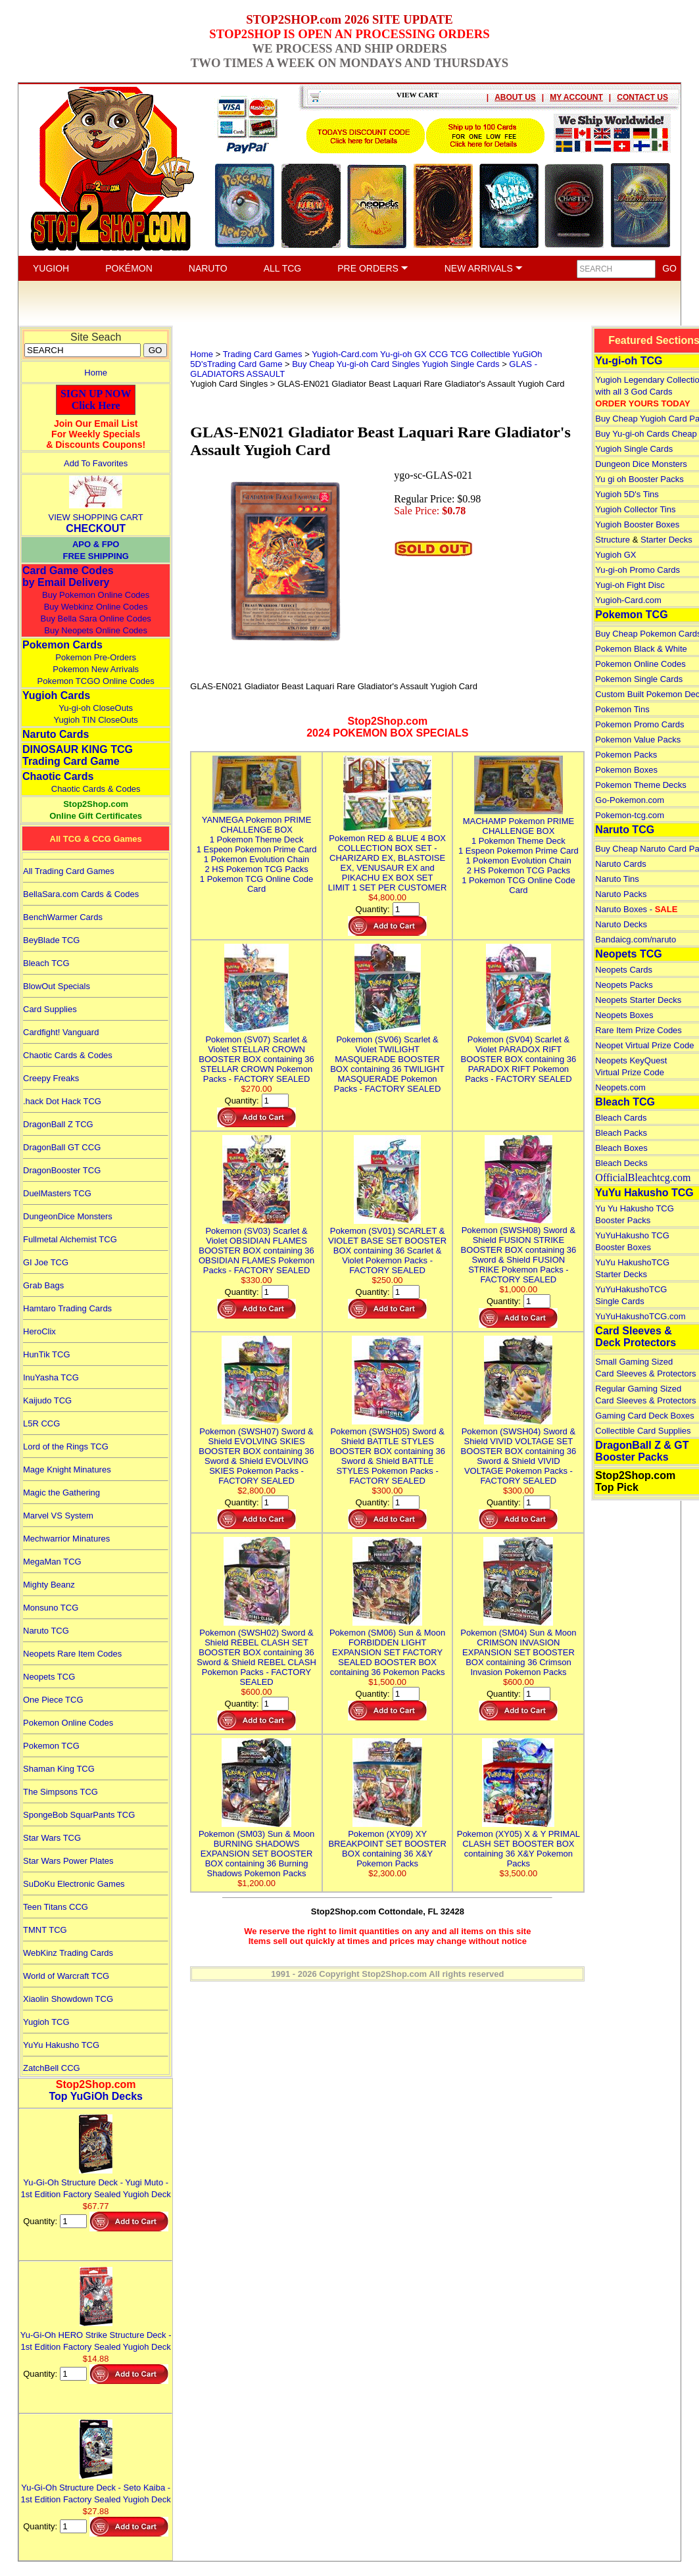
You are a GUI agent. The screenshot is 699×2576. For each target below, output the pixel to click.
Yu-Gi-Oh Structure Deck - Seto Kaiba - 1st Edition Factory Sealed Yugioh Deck (96, 2487)
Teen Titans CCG (55, 1907)
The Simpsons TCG (60, 1792)
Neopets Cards (623, 970)
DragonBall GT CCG (62, 1147)
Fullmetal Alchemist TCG (70, 1239)
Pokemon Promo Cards (639, 724)
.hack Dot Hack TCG (62, 1101)
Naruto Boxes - (636, 909)
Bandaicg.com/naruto (635, 939)
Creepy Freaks (51, 1078)
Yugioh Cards (56, 695)
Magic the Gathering (61, 1492)
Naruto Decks (621, 924)
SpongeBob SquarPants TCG (79, 1815)
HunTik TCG (46, 1354)
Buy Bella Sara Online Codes (95, 618)
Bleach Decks (621, 1163)
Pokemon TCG (51, 1746)
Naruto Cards (55, 734)
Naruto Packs (620, 894)
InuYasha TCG (51, 1377)
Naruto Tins (617, 879)
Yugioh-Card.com (628, 600)
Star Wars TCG (52, 1838)
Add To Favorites (96, 463)
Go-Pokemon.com (629, 800)
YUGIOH (51, 268)
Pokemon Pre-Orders (95, 657)
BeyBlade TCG (51, 940)
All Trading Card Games (68, 871)
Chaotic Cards (57, 776)
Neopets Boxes (624, 1015)
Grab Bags (43, 1285)
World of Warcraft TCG (66, 1976)
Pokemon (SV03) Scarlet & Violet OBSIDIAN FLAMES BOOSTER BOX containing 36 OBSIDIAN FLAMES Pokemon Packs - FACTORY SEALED (256, 1245)
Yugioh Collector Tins (635, 509)
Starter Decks (666, 540)
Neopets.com (620, 1087)
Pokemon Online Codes (68, 1723)
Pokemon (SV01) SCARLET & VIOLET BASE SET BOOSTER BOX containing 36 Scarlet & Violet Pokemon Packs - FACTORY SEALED (387, 1245)
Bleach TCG (46, 963)
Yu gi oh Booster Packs (639, 479)
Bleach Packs (621, 1133)
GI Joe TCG (45, 1262)
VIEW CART (418, 95)
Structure (612, 540)
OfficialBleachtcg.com (642, 1177)
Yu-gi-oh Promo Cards (637, 570)
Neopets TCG (49, 1677)
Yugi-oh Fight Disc (630, 585)
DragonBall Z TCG (58, 1124)
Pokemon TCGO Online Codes (96, 681)
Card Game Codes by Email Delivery (68, 576)
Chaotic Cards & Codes (96, 789)
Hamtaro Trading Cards (67, 1308)
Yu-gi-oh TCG (628, 360)
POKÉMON (129, 268)
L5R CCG (41, 1423)
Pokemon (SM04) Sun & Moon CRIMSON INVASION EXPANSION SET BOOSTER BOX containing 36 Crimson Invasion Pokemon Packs (518, 1647)
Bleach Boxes (621, 1148)
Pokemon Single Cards (639, 679)
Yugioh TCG (46, 2022)
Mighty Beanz (49, 1585)
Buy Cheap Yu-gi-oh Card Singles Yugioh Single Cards (395, 364)
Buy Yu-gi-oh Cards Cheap (645, 434)
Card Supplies (50, 1009)
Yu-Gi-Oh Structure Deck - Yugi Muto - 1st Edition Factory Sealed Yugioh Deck (96, 2182)
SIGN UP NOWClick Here (96, 399)
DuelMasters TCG (57, 1193)
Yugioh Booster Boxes (637, 524)
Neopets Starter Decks (638, 1000)
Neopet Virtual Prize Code (644, 1045)
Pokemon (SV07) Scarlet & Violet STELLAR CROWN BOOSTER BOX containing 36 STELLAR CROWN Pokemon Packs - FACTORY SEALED (256, 1054)
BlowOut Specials (56, 986)
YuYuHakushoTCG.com (640, 1316)
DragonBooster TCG (62, 1170)
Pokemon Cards (62, 644)
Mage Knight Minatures (67, 1469)
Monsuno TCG (50, 1608)
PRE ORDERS (372, 268)
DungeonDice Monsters (67, 1216)
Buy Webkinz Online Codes (96, 607)
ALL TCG (283, 268)
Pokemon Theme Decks (641, 785)
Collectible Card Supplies (642, 1431)
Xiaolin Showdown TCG (68, 1999)
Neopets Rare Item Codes (72, 1654)
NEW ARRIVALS (484, 268)
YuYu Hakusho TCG (61, 2045)
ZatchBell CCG (51, 2068)
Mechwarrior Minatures (66, 1538)
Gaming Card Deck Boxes (644, 1416)
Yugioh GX (615, 555)
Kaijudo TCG (47, 1400)
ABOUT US (515, 97)
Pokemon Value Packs (638, 739)
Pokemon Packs (626, 755)
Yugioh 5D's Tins (626, 494)
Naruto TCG (46, 1631)
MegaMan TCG (52, 1562)
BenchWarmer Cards (63, 917)
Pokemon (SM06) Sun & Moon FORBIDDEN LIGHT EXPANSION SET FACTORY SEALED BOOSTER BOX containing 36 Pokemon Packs (387, 1647)
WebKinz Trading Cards (68, 1953)
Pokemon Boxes (626, 770)
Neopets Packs (623, 985)
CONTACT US (642, 97)
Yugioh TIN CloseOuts (95, 720)
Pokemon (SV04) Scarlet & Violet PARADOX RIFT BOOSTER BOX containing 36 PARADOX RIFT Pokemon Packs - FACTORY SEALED (519, 1054)
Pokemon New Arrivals (96, 669)
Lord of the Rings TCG (65, 1446)
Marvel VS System (58, 1515)
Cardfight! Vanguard (61, 1032)
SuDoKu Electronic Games (74, 1884)
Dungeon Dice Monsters (641, 464)
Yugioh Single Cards (634, 449)
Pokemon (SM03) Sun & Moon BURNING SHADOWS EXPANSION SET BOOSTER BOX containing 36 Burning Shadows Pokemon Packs (256, 1848)
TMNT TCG (45, 1930)
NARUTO (208, 268)
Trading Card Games (262, 354)
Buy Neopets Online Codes (95, 630)
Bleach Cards (620, 1118)
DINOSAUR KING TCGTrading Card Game (77, 755)
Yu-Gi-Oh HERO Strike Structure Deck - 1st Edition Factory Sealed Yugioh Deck (96, 2335)
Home (95, 372)
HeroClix (39, 1331)
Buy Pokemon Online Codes (95, 595)
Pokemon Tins (622, 709)
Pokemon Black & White (641, 649)
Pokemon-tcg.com (629, 815)
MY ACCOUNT (576, 97)
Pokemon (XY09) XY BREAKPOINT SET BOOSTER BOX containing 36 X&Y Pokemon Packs (387, 1843)
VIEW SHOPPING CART (96, 517)
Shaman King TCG (59, 1769)
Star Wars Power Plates (68, 1861)
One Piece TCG (53, 1700)
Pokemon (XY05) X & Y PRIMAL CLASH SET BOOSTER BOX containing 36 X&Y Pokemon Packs (518, 1843)
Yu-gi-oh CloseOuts (96, 708)
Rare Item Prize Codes (638, 1030)
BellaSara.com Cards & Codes (81, 894)
